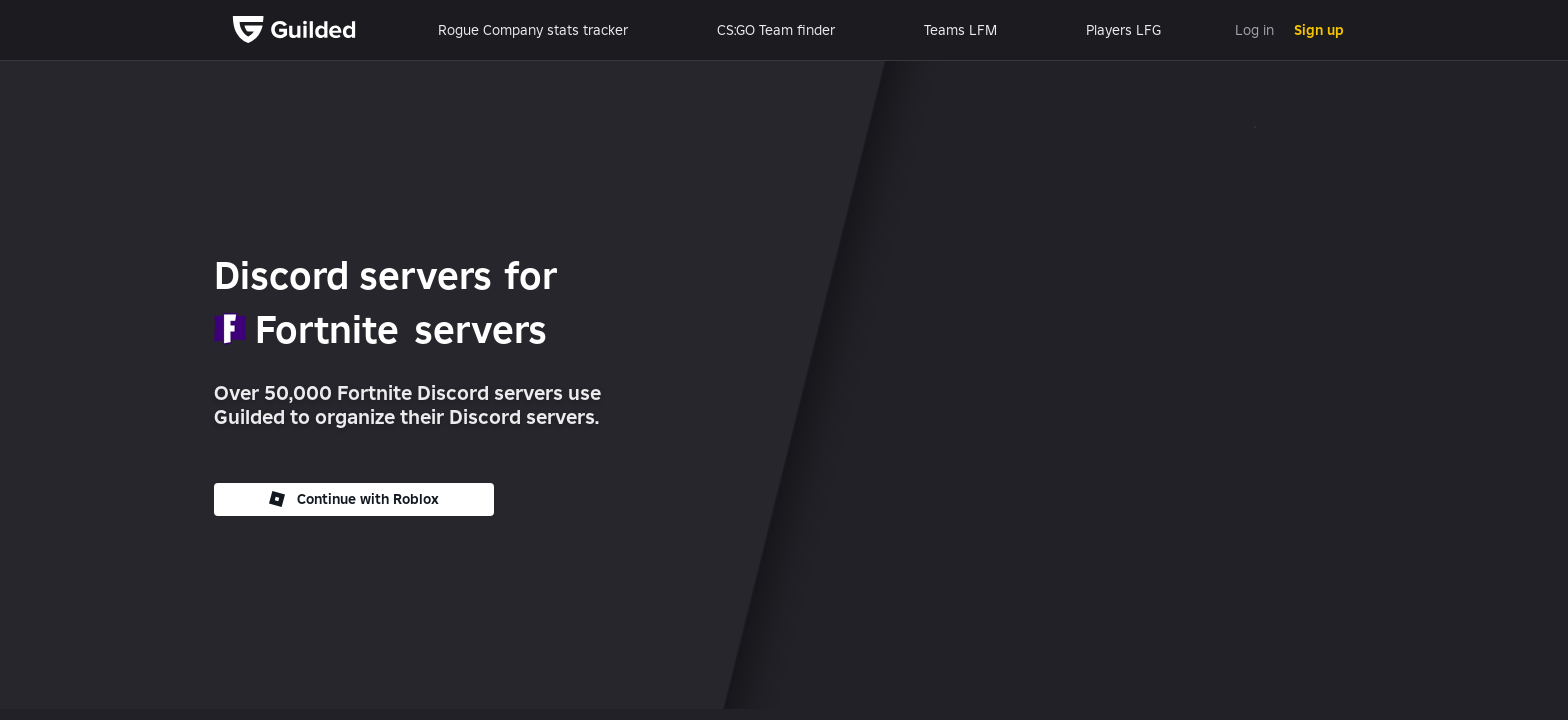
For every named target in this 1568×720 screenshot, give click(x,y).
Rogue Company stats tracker (533, 30)
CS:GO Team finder (776, 30)
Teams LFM (960, 30)
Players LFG (1123, 30)
